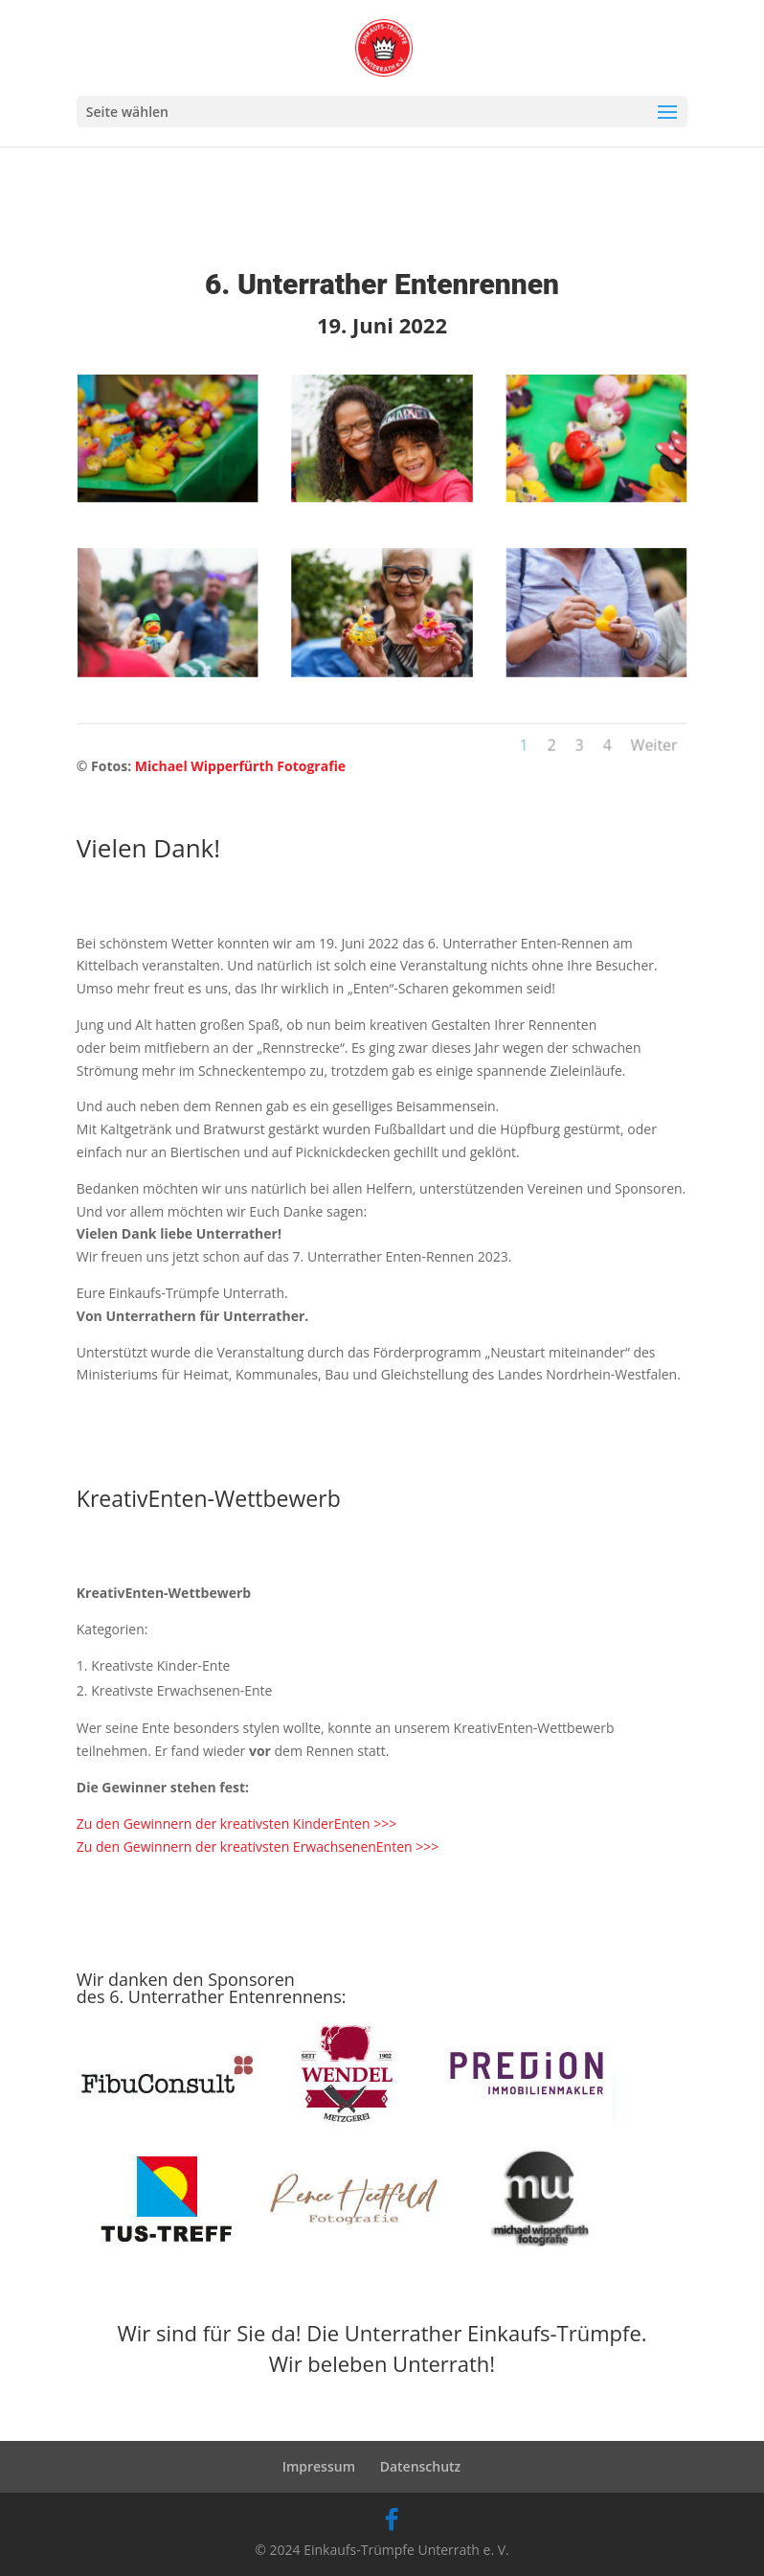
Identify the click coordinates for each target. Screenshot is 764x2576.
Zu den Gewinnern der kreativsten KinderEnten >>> (236, 1823)
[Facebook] (391, 2519)
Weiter (626, 728)
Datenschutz (420, 2466)
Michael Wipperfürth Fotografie (240, 766)
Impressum (318, 2466)
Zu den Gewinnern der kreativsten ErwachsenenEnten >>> (258, 1846)
